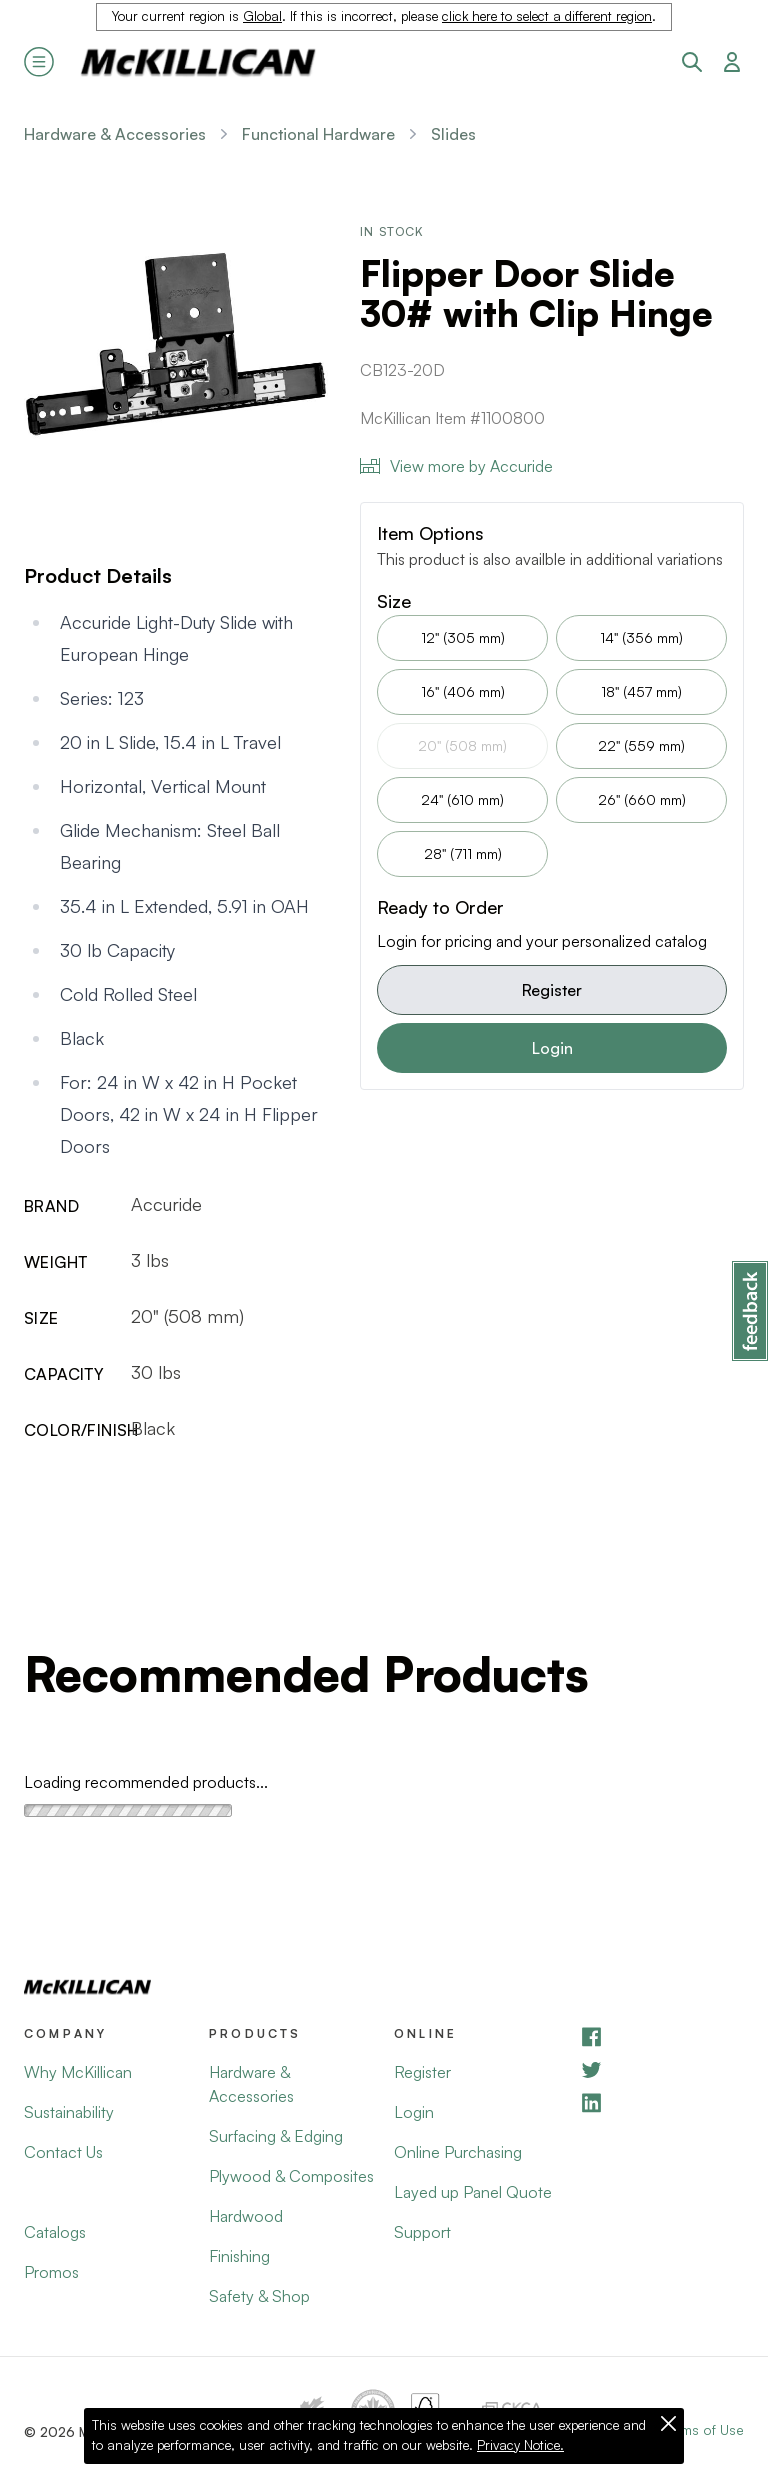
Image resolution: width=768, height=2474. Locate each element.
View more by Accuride (456, 466)
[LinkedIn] (661, 2102)
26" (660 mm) (642, 799)
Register (552, 990)
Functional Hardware (318, 134)
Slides (453, 134)
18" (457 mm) (641, 691)
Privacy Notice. (520, 2445)
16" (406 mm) (463, 691)
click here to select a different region (547, 16)
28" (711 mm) (463, 853)
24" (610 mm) (462, 799)
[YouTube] (661, 2069)
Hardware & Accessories (115, 134)
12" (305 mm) (463, 637)
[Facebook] (661, 2036)
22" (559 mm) (641, 745)
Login (552, 1048)
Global (262, 16)
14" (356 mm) (641, 637)
